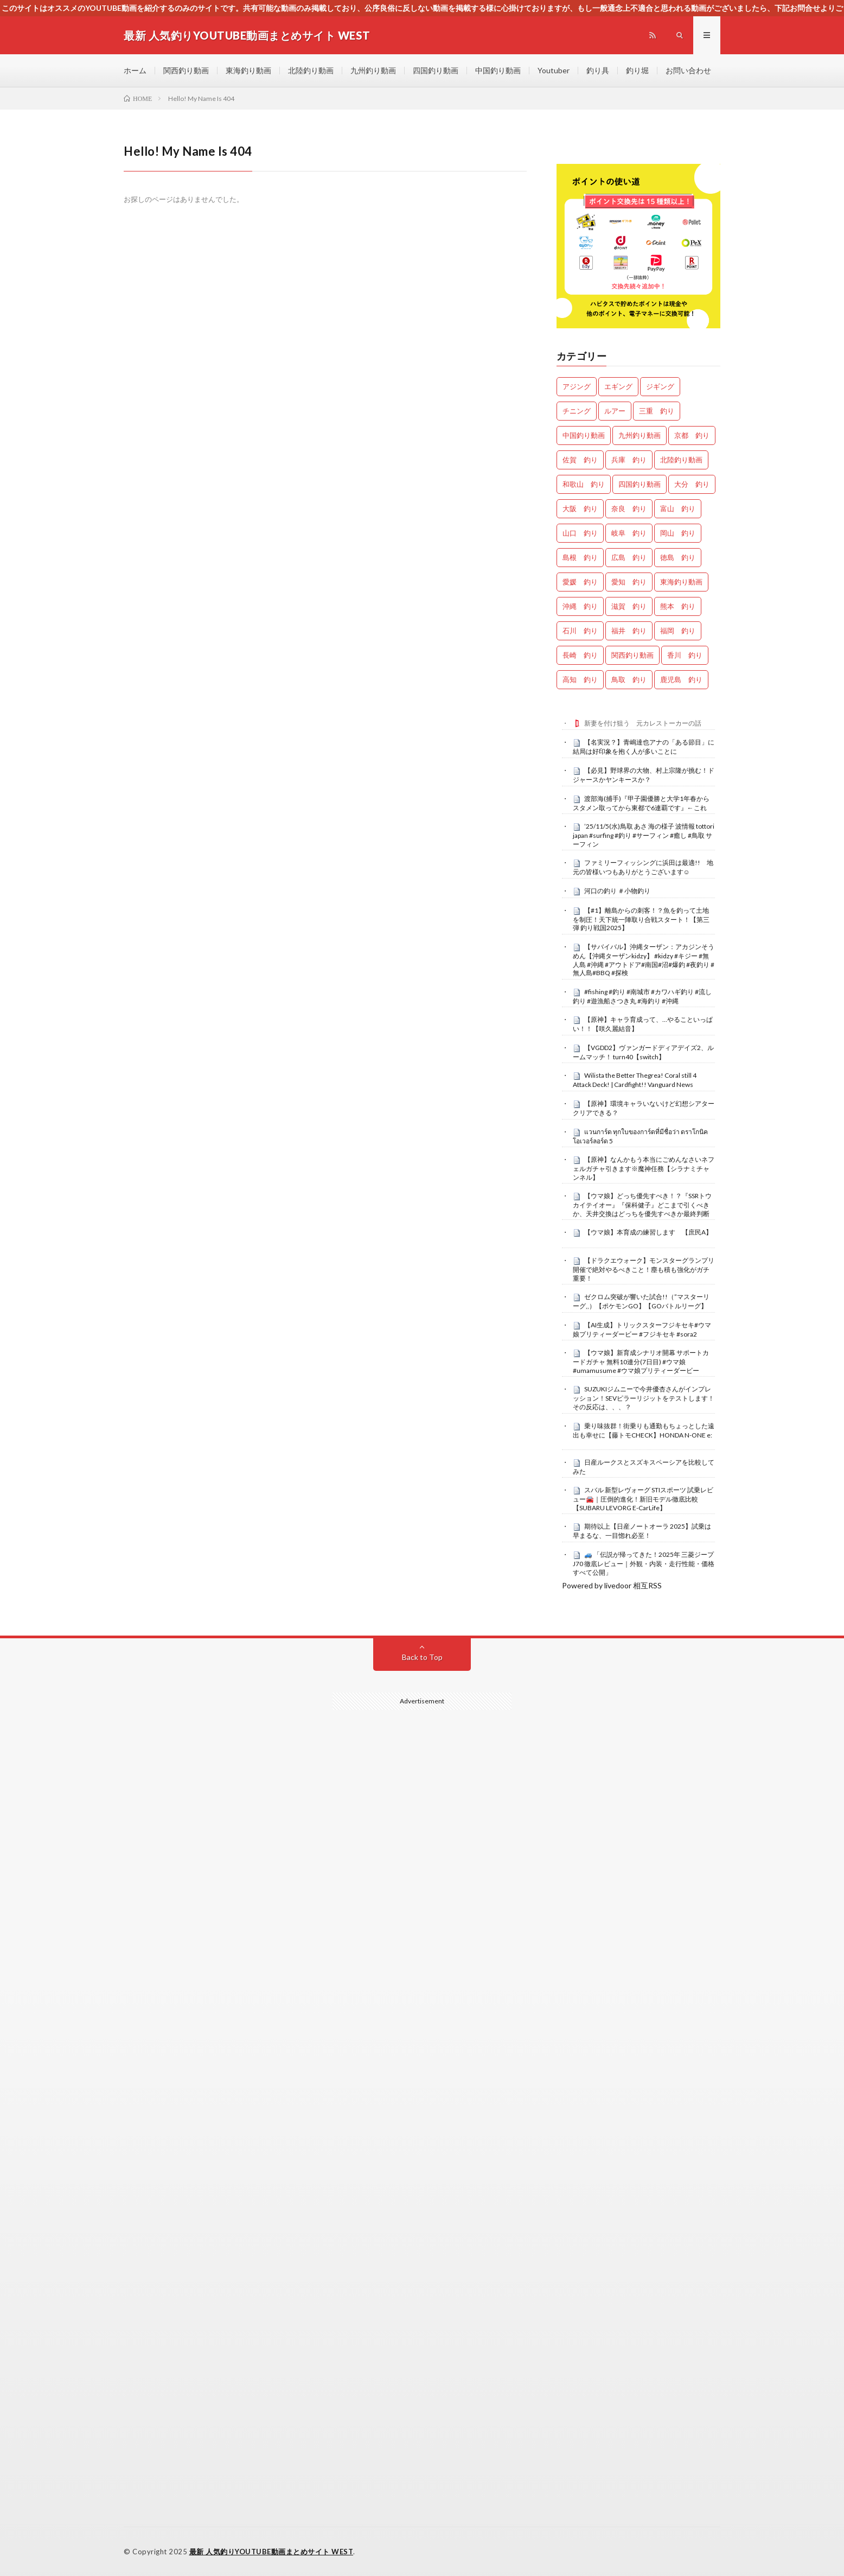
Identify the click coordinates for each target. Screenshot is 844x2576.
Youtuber (554, 70)
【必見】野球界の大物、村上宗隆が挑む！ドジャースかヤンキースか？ (643, 775)
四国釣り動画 (435, 70)
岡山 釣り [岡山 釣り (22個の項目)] (677, 533)
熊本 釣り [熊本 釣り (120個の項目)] (677, 606)
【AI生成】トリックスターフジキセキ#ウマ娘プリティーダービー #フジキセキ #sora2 (642, 1329)
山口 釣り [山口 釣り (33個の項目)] (580, 533)
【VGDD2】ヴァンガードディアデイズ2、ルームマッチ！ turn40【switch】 (643, 1052)
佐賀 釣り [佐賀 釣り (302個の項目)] (580, 459)
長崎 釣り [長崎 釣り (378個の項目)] (580, 655)
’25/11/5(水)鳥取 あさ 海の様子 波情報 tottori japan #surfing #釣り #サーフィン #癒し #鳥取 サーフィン (643, 835)
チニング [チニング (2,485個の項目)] (576, 410)
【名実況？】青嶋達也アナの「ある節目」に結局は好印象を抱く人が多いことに (643, 746)
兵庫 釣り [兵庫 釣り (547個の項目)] (629, 459)
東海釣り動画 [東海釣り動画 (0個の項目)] (681, 581)
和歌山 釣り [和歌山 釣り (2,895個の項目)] (583, 484)
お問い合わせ (688, 70)
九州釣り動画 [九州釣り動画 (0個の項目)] (639, 435)
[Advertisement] (422, 2040)
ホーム (135, 70)
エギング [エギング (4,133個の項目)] (618, 386)
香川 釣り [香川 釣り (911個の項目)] (684, 655)
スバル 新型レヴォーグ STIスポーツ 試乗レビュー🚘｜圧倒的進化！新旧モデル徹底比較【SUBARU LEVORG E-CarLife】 (643, 1499)
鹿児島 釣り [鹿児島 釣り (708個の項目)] (681, 679)
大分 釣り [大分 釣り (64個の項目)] (691, 484)
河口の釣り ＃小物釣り (617, 891)
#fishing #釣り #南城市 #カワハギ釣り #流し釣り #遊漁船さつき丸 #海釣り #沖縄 (642, 996)
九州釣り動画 (373, 70)
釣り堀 (637, 70)
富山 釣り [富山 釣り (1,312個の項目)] (677, 508)
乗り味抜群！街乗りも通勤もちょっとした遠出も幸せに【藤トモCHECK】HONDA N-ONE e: (643, 1430)
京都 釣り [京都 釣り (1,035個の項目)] (691, 435)
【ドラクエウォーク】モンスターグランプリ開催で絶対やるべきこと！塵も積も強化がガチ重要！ (643, 1269)
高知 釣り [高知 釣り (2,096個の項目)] (580, 679)
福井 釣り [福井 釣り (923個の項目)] (629, 630)
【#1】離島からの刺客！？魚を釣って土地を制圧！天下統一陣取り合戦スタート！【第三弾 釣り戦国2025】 (641, 919)
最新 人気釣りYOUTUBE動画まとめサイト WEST (271, 2551)
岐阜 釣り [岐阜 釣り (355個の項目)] (629, 533)
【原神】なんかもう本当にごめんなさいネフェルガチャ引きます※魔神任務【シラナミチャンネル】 (643, 1168)
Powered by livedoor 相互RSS (612, 1585)
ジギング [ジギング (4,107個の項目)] (660, 386)
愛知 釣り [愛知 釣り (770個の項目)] (629, 581)
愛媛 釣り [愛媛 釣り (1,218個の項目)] (580, 581)
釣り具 (597, 70)
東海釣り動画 (248, 70)
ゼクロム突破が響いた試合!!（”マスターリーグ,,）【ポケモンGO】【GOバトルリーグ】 (641, 1301)
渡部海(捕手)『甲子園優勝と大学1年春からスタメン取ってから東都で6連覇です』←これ (641, 803)
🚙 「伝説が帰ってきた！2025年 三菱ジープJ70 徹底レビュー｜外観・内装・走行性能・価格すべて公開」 (643, 1563)
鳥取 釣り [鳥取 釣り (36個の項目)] (629, 679)
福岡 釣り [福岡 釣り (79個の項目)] (677, 630)
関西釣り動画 (186, 70)
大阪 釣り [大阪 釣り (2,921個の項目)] (580, 508)
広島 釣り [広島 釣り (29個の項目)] (629, 557)
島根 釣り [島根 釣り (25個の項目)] (580, 557)
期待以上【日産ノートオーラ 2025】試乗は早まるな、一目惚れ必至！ (642, 1531)
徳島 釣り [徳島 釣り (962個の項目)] (677, 557)
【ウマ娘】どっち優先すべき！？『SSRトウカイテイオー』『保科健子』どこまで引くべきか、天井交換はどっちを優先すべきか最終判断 (642, 1205)
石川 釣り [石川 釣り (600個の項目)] (580, 630)
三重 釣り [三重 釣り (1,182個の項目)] (656, 410)
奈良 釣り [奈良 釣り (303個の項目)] (629, 508)
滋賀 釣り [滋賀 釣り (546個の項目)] (629, 606)
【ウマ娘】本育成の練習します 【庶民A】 (648, 1232)
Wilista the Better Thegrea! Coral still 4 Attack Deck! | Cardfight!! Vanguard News (634, 1080)
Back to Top (422, 1657)
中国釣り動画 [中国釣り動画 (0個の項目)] (583, 435)
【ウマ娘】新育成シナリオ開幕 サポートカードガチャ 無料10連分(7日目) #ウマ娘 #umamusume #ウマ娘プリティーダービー (641, 1362)
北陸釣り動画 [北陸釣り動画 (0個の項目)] (681, 459)
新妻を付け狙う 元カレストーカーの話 (642, 723)
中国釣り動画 (498, 70)
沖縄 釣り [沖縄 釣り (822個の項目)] (580, 606)
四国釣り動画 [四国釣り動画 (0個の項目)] (639, 484)
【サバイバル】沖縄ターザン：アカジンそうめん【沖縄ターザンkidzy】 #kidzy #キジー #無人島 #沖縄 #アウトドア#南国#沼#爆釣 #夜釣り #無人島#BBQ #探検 (643, 960)
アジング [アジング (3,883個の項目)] (576, 386)
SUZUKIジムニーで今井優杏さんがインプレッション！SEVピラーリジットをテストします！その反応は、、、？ (643, 1398)
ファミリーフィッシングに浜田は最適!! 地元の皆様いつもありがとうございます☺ (643, 867)
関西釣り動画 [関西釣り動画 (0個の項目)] (632, 655)
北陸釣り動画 (311, 70)
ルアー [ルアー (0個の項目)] (614, 410)
